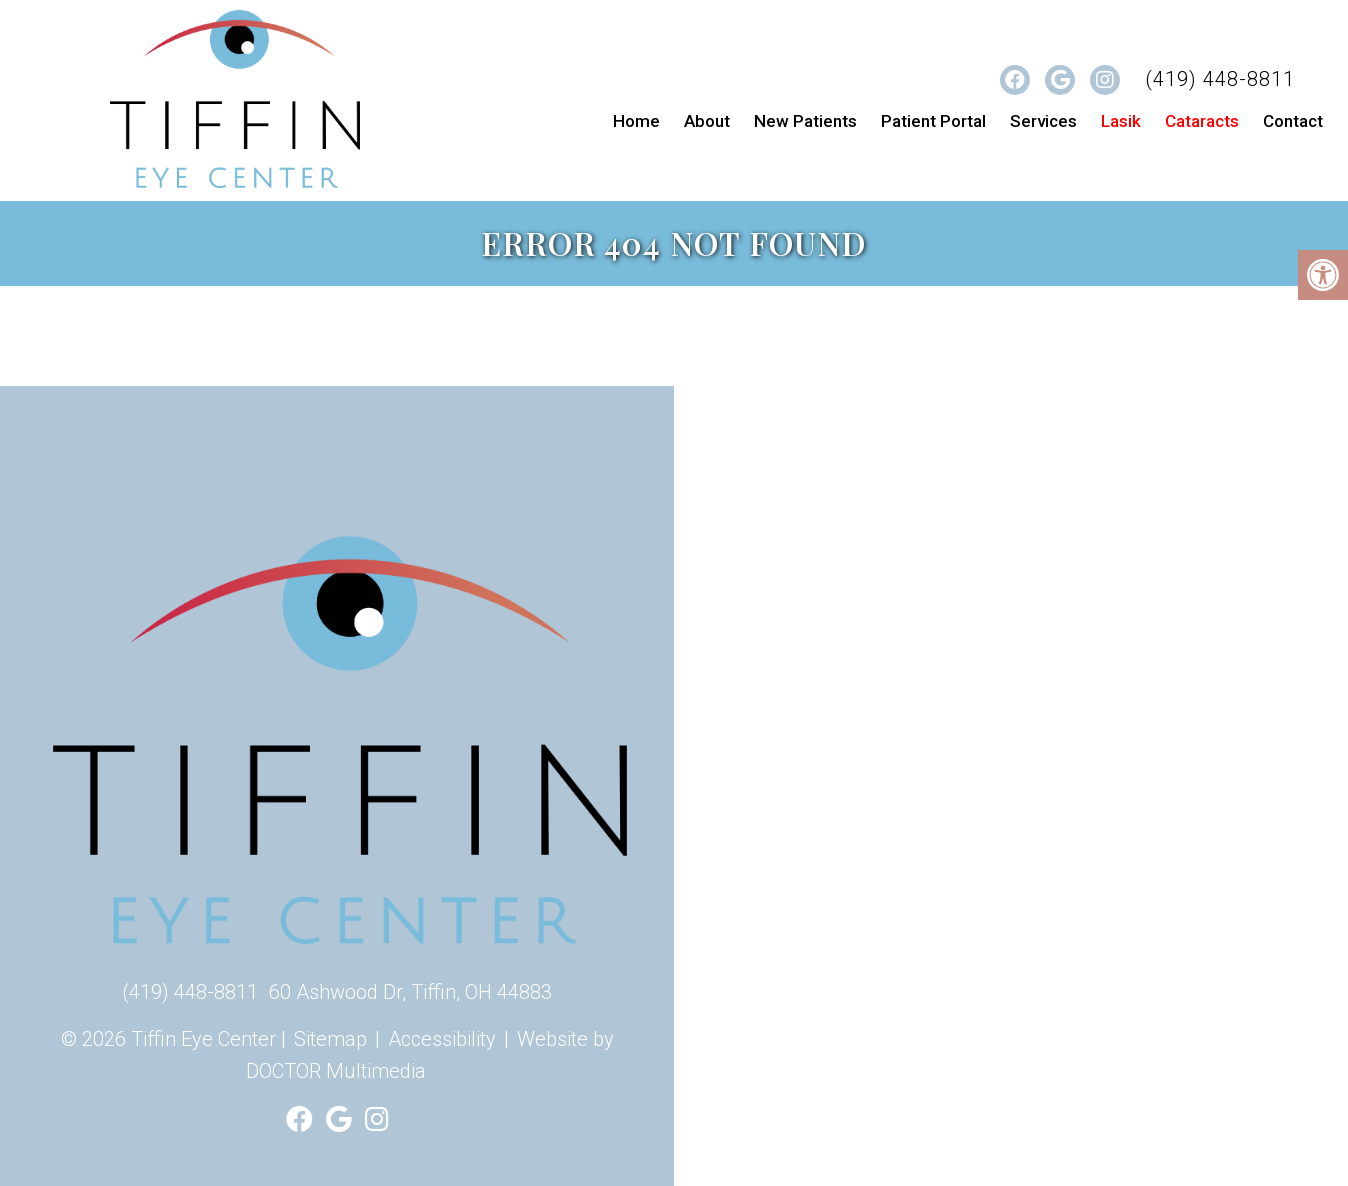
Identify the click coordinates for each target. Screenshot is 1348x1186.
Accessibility (442, 1039)
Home (636, 121)
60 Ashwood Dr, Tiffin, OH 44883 (410, 992)
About (707, 121)
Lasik (1121, 121)
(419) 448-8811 (1220, 79)
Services (1043, 121)
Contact (1293, 121)
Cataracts (1202, 121)
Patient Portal (933, 121)
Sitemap (330, 1039)
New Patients (805, 121)
